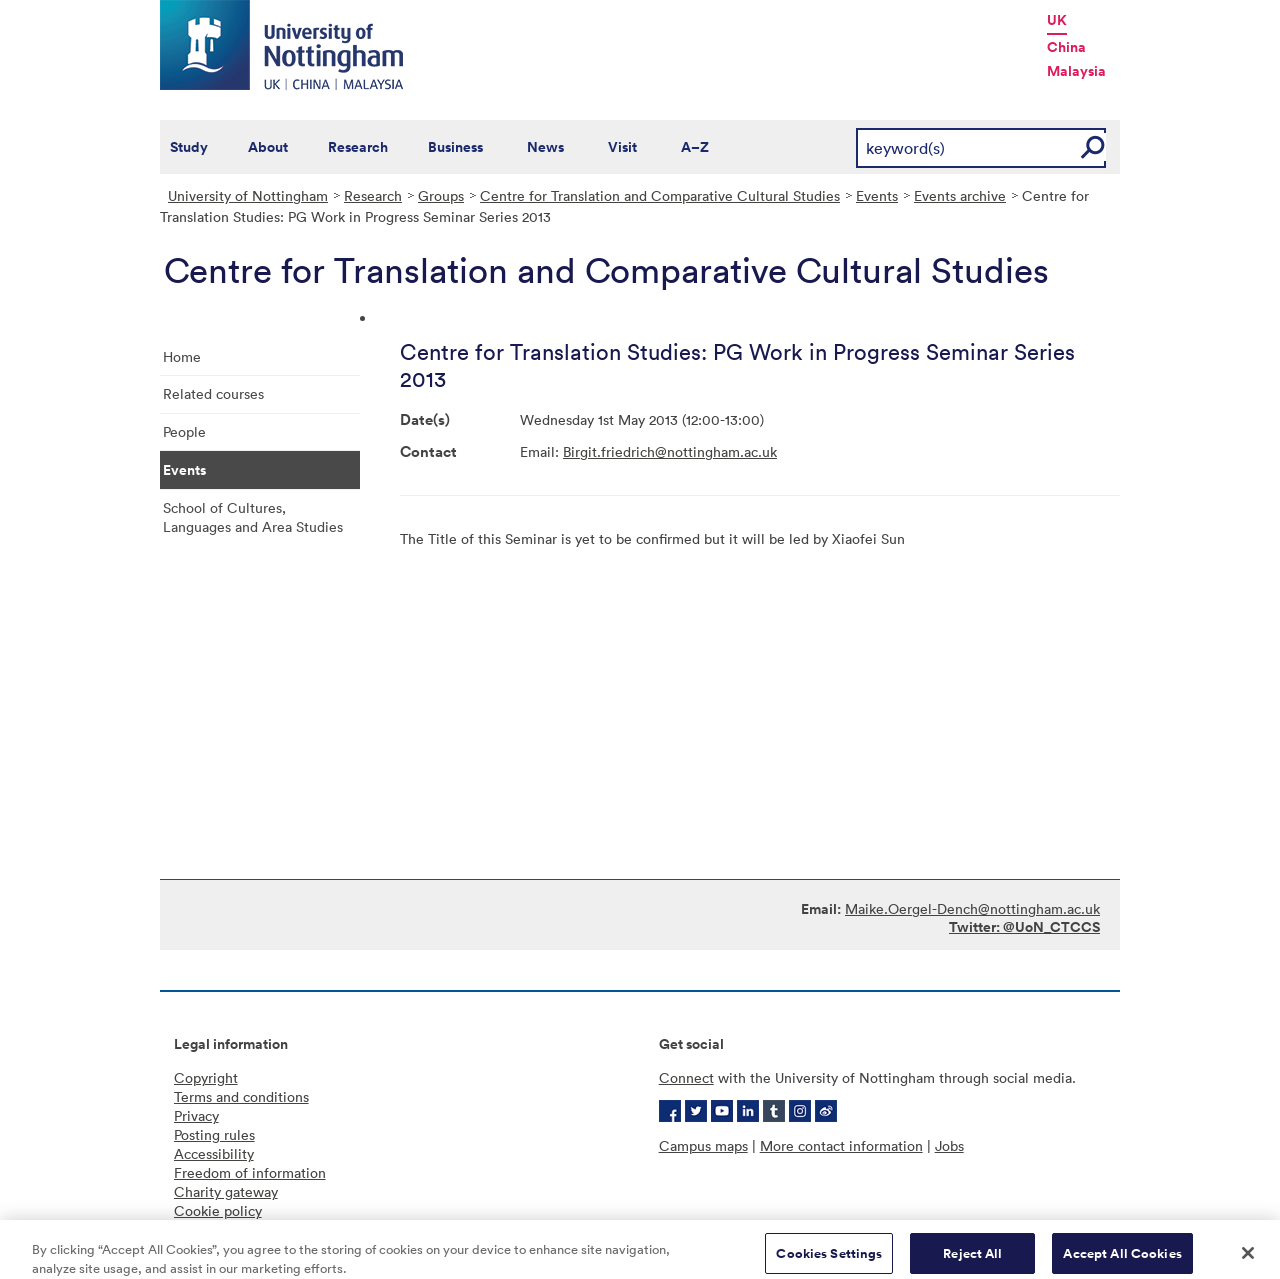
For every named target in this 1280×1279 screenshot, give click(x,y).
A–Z (695, 147)
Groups (441, 195)
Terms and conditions (241, 1096)
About (268, 147)
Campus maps (703, 1145)
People (184, 431)
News (545, 147)
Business (455, 147)
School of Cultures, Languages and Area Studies (253, 517)
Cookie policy (218, 1210)
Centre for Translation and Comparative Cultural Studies (660, 195)
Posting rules (214, 1134)
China (1066, 47)
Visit (622, 147)
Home (182, 356)
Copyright (206, 1077)
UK (1057, 20)
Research (358, 147)
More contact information (841, 1145)
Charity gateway (226, 1191)
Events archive (960, 195)
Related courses (213, 393)
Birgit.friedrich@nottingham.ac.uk (670, 451)
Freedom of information (250, 1172)
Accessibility (214, 1153)
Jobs (949, 1145)
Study (189, 147)
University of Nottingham (248, 195)
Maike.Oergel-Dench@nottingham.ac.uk (972, 908)
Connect (686, 1077)
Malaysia (1076, 71)
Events (877, 195)
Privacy (196, 1115)
